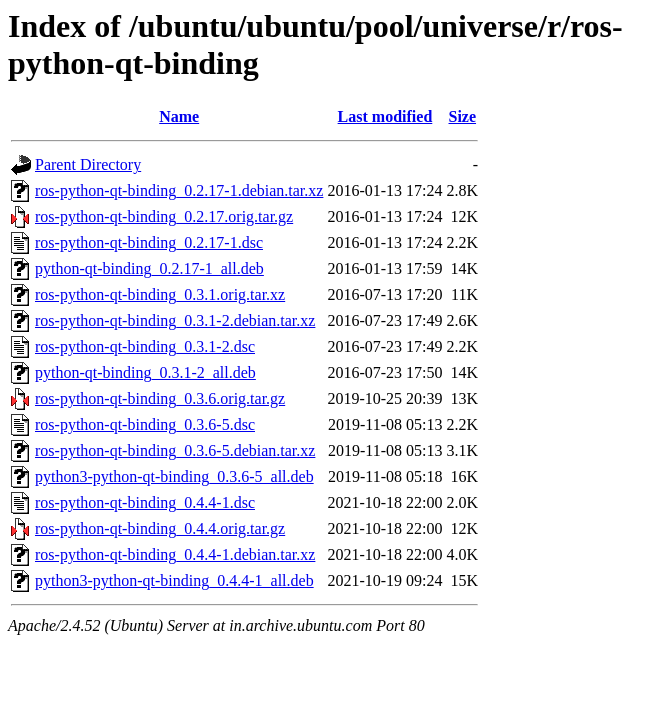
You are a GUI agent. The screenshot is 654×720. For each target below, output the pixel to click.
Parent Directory (88, 164)
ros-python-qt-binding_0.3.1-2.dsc (145, 346)
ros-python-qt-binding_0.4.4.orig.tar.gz (160, 528)
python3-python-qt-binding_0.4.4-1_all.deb (174, 580)
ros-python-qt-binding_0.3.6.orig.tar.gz (160, 398)
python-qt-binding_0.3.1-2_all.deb (145, 372)
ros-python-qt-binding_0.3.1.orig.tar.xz (160, 294)
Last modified (385, 116)
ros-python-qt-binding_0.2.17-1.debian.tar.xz (179, 190)
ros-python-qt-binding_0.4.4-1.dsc (145, 502)
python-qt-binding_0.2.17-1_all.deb (149, 268)
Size (463, 116)
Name (179, 116)
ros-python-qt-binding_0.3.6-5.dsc (145, 424)
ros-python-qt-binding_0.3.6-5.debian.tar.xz (175, 450)
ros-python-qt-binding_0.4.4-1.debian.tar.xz (175, 554)
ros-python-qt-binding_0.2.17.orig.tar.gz (164, 216)
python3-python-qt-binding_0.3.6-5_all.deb (174, 476)
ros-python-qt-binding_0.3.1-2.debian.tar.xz (175, 320)
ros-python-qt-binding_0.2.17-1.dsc (149, 242)
